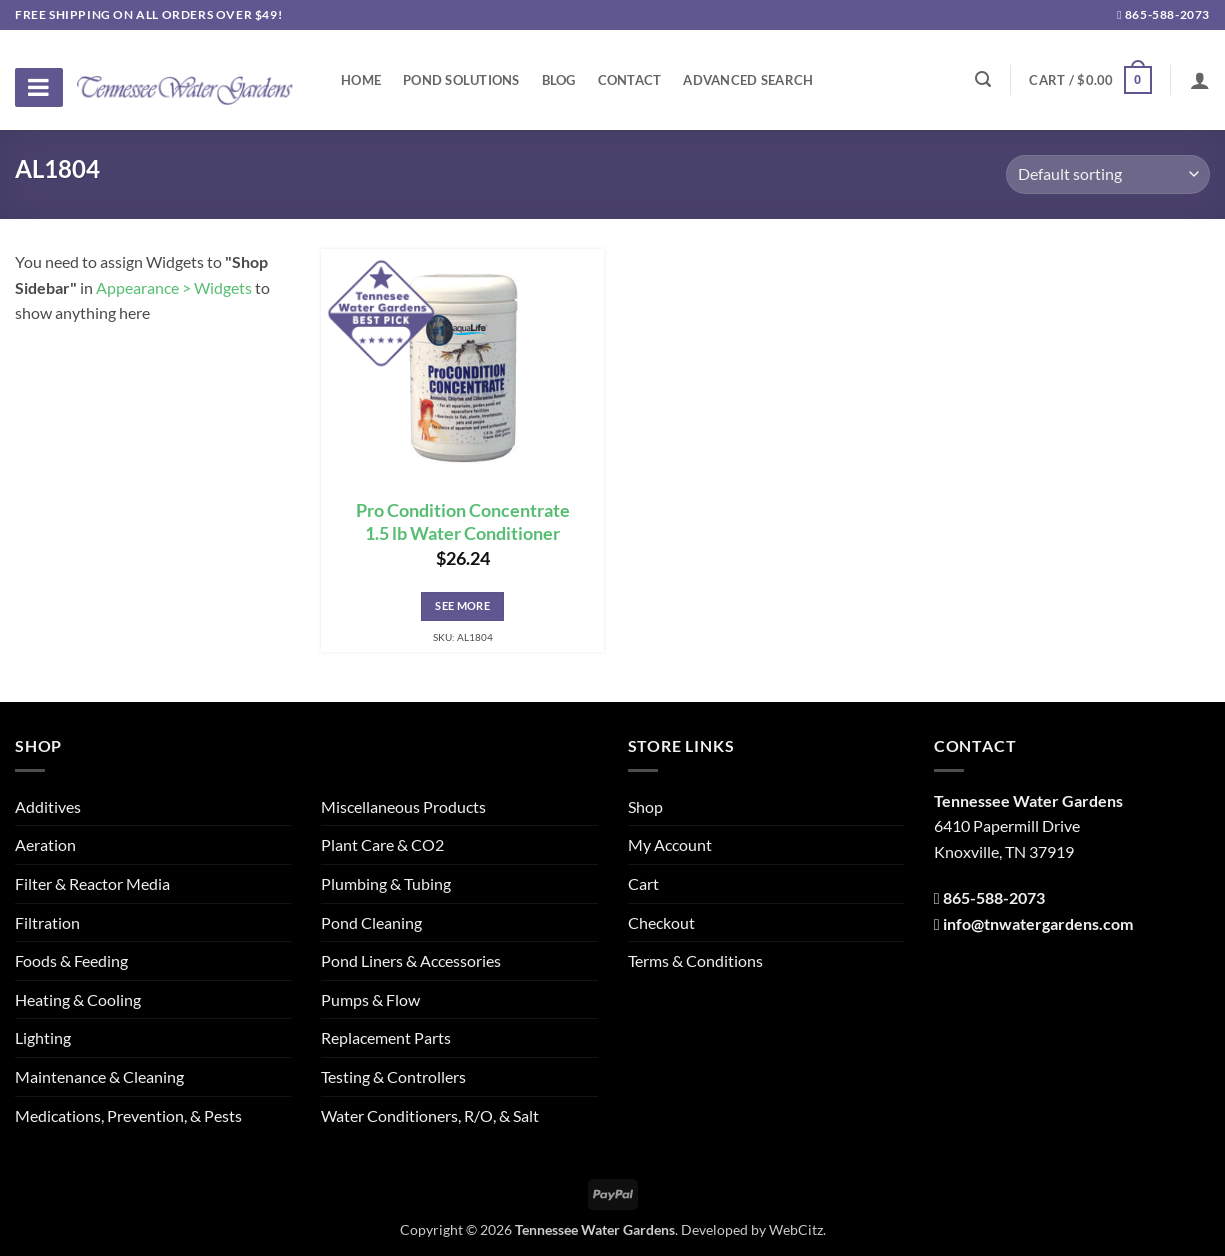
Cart (643, 883)
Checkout (661, 922)
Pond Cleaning (371, 922)
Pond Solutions (461, 80)
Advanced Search (748, 80)
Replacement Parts (386, 1037)
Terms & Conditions (695, 960)
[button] (1090, 80)
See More (462, 605)
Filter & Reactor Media (92, 883)
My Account (670, 844)
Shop (645, 806)
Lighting (43, 1037)
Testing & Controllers (393, 1076)
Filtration (47, 922)
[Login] (1200, 80)
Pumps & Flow (370, 999)
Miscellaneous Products (403, 806)
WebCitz (796, 1229)
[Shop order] (1108, 174)
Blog (559, 80)
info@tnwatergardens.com (1038, 923)
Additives (48, 806)
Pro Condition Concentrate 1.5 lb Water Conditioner (463, 522)
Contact (630, 80)
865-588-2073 (1163, 14)
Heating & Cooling (78, 999)
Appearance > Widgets (174, 287)
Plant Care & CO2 (382, 844)
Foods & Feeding (71, 960)
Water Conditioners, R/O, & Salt (430, 1115)
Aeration (45, 844)
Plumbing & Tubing (386, 883)
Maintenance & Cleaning (99, 1076)
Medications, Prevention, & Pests (128, 1115)
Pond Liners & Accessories (411, 960)
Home (361, 80)
